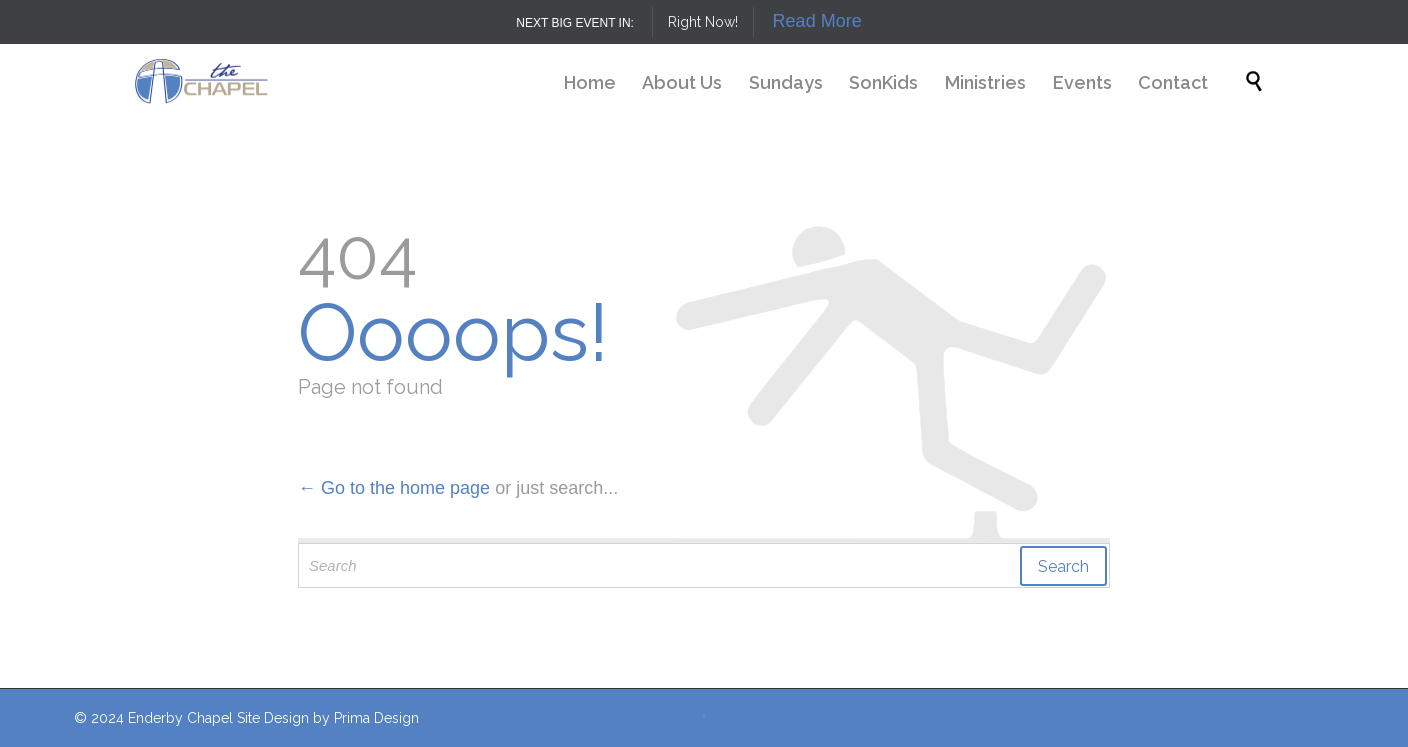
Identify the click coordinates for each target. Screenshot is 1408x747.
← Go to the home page (394, 488)
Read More (817, 21)
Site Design (273, 718)
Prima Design (376, 718)
